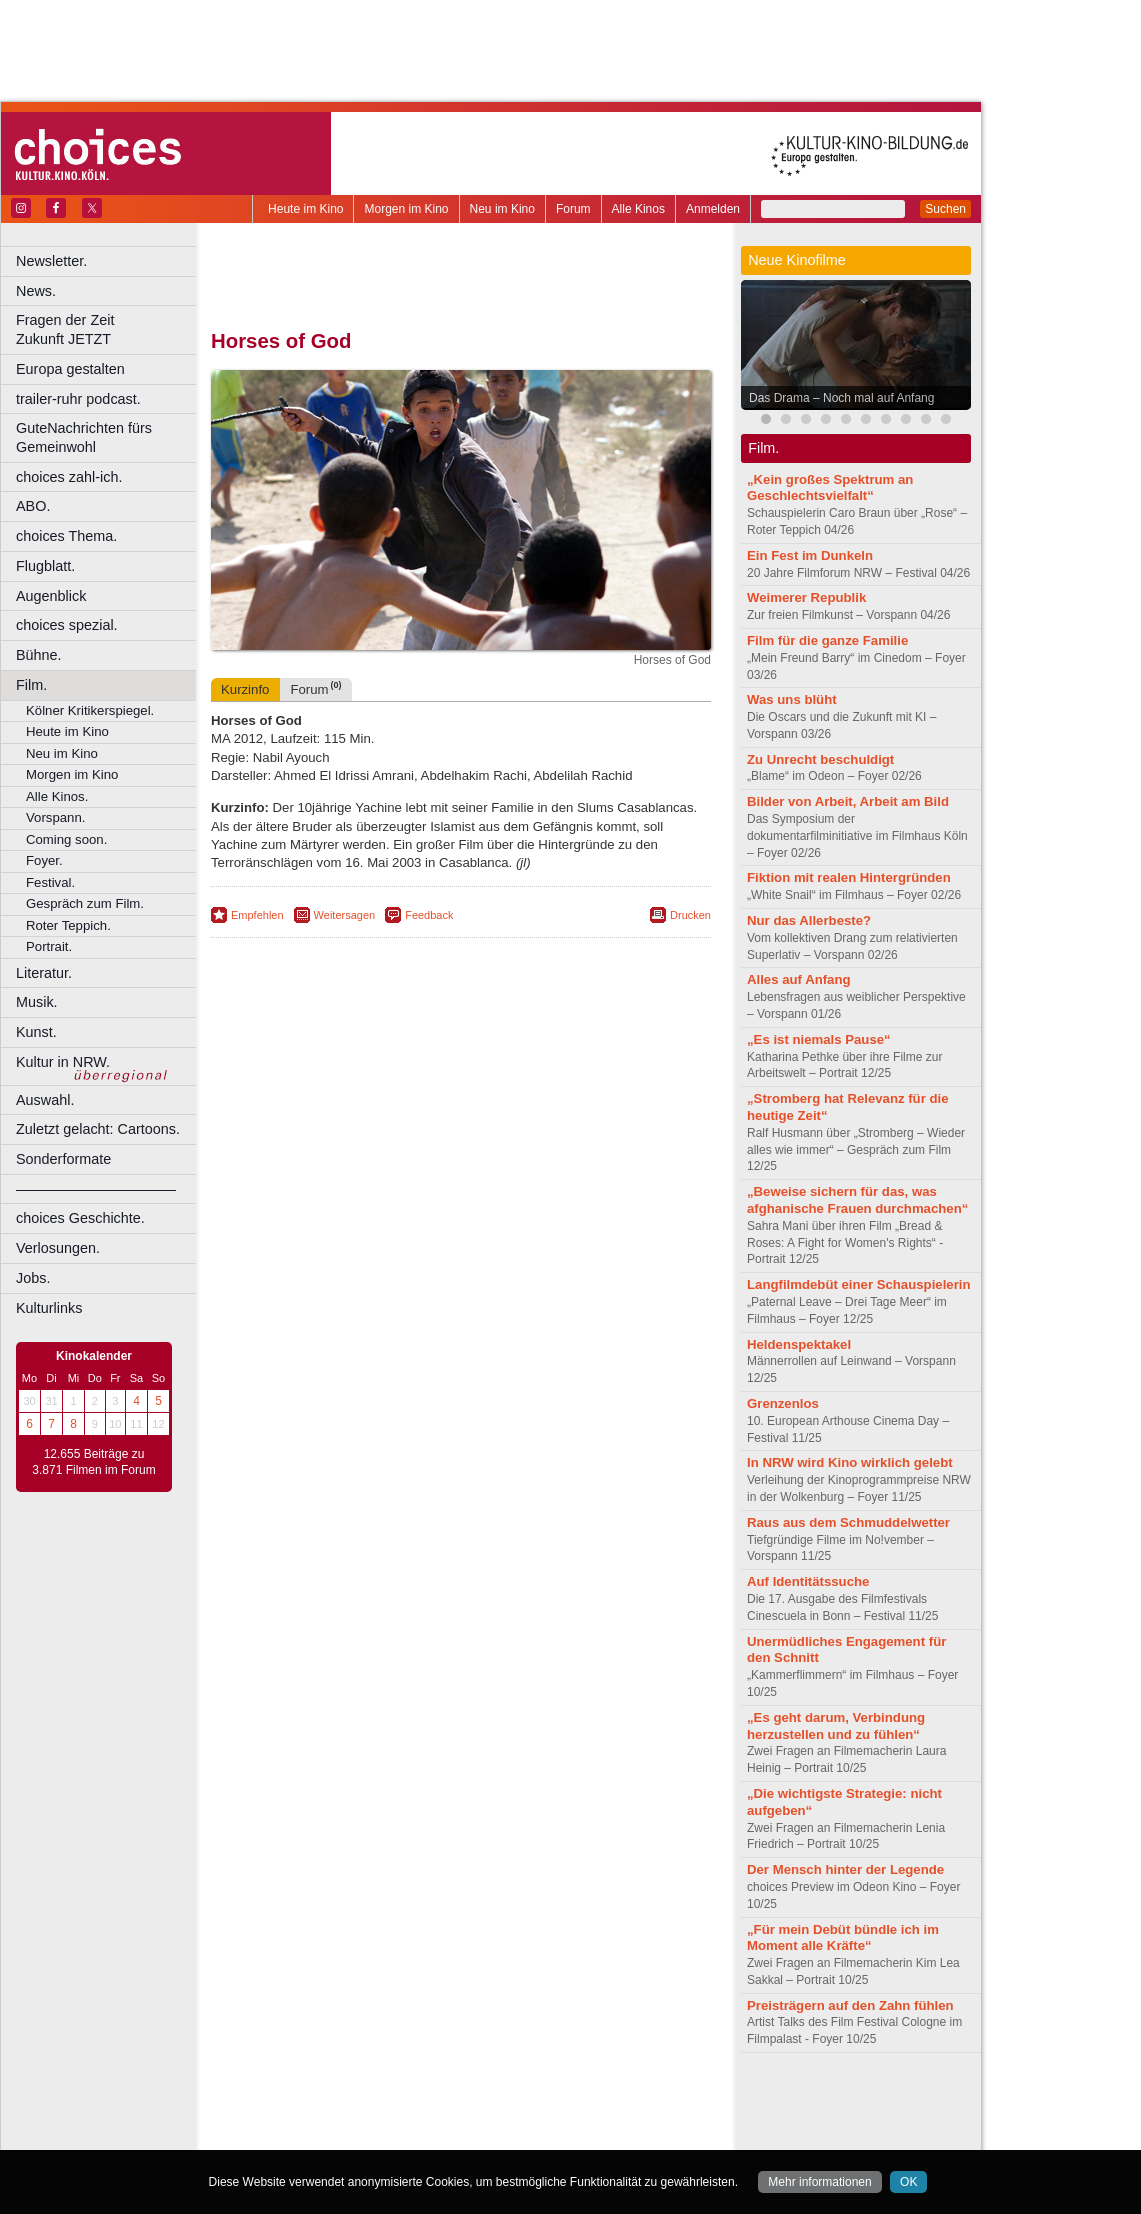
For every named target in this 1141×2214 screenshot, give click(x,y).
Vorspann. (55, 817)
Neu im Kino (502, 209)
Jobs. (33, 1278)
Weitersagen (345, 915)
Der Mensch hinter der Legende (845, 1869)
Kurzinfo (245, 689)
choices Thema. (66, 536)
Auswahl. (45, 1100)
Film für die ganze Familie (827, 640)
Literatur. (44, 973)
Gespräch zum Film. (85, 903)
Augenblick (51, 596)
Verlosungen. (58, 1248)
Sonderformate (63, 1159)
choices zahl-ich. (69, 477)
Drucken (690, 915)
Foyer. (44, 860)
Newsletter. (51, 261)
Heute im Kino (305, 209)
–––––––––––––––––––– (96, 1189)
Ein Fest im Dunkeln (810, 555)
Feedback (429, 915)
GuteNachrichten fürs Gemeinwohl (84, 437)
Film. (31, 685)
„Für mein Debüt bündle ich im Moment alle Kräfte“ (843, 1938)
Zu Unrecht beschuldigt (820, 759)
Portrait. (49, 946)
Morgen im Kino (406, 209)
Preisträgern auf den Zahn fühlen (850, 2005)
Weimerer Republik (806, 597)
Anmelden (713, 209)
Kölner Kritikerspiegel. (90, 710)
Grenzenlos (783, 1403)
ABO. (33, 506)
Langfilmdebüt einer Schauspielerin (859, 1284)
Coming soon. (66, 839)
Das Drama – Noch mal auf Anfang (841, 398)
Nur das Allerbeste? (809, 920)
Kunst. (36, 1032)
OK (908, 2182)
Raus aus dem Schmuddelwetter (848, 1522)
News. (36, 291)
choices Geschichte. (80, 1218)
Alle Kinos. (57, 796)
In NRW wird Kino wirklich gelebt (850, 1462)
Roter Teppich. (68, 925)
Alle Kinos (638, 209)
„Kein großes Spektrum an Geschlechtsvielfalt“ (830, 488)
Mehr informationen (819, 2182)
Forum (573, 209)
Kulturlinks (49, 1308)
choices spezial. (67, 625)
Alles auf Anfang (799, 979)
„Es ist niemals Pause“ (819, 1039)
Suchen (945, 209)
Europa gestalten (70, 369)
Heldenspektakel (799, 1344)
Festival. (50, 882)
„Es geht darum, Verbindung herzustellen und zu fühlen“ (836, 1726)
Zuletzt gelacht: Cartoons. (98, 1129)
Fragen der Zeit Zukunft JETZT (108, 329)
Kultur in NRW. (63, 1062)
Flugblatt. (45, 566)
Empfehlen (257, 915)
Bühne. (39, 655)
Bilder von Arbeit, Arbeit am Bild (848, 801)
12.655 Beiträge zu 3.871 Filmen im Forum (93, 1462)
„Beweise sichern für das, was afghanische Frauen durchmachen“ (857, 1200)
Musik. (37, 1002)
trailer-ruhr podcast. (78, 399)
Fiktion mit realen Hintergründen (849, 877)
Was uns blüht (792, 699)
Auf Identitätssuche (808, 1581)
